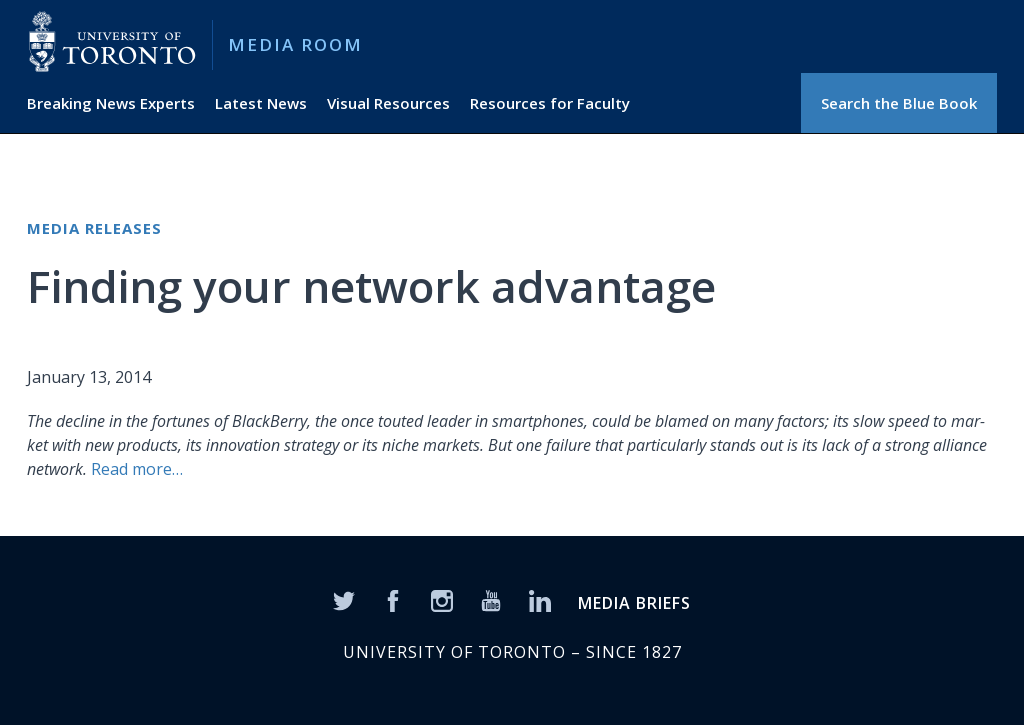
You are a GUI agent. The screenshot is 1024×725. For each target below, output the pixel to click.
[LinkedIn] (540, 600)
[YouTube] (491, 600)
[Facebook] (393, 600)
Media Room (295, 44)
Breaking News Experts (111, 103)
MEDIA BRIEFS (634, 603)
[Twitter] (344, 600)
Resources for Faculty (550, 103)
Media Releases (94, 228)
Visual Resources (388, 103)
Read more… (137, 469)
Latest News (261, 103)
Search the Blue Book (899, 103)
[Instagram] (442, 600)
